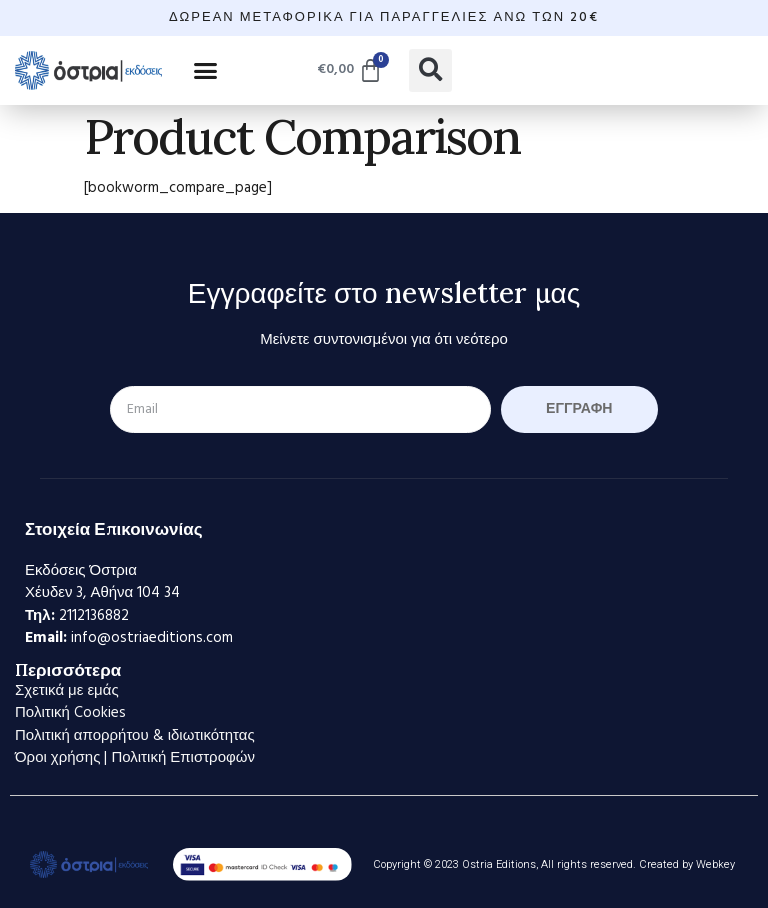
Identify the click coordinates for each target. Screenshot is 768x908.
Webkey (715, 864)
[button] (206, 70)
